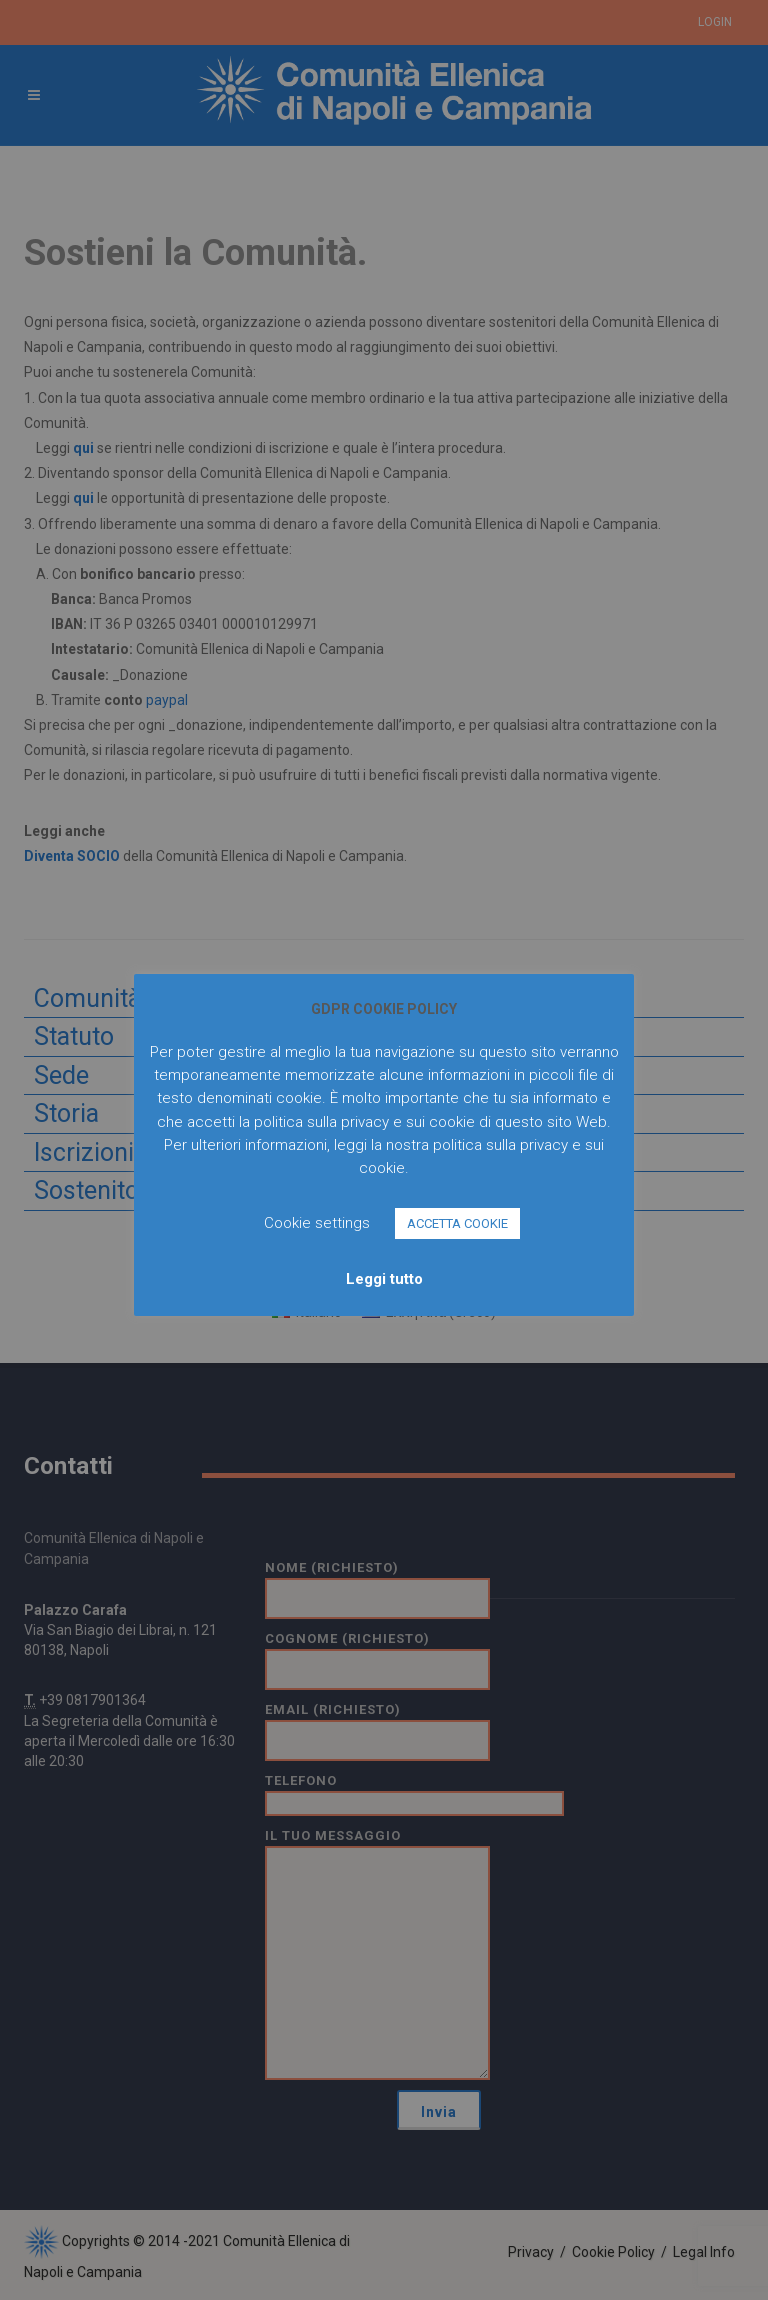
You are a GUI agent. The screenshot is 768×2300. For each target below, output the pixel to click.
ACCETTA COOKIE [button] (457, 1223)
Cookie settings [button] (317, 1223)
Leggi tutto (384, 1279)
